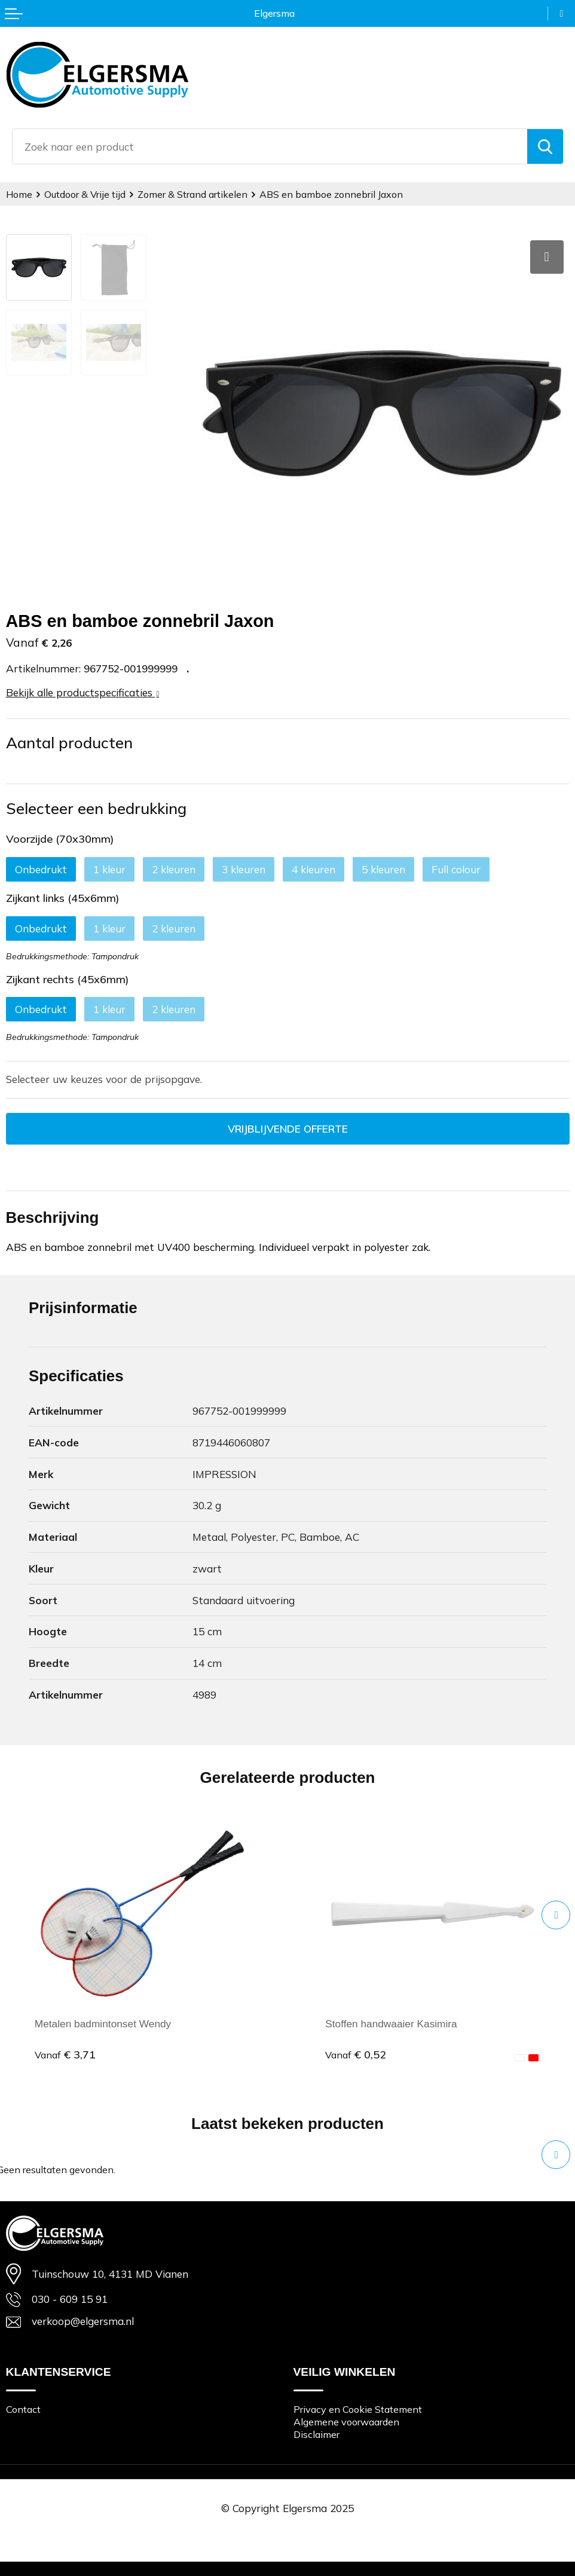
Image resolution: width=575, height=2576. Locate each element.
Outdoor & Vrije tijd (86, 194)
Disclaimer (316, 2434)
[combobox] (270, 146)
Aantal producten (69, 742)
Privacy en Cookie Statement (357, 2409)
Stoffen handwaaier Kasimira (391, 2024)
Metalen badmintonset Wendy (103, 2024)
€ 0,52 (355, 2054)
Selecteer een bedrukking (96, 808)
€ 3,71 (65, 2054)
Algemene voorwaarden (346, 2422)
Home (19, 194)
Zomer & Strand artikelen (194, 194)
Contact (23, 2409)
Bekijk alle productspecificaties (83, 692)
